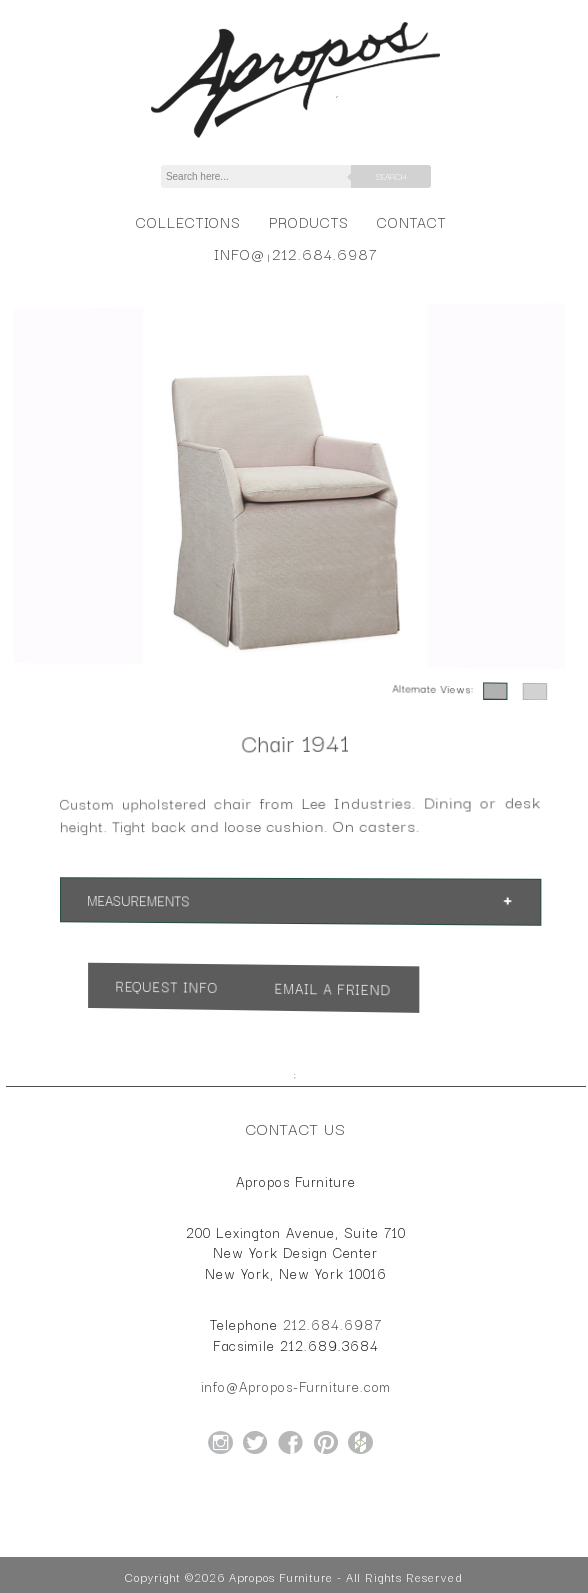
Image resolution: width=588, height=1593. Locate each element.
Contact (411, 221)
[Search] (267, 176)
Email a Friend (330, 988)
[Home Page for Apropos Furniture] (295, 138)
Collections (188, 221)
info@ (239, 253)
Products (309, 221)
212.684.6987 (324, 253)
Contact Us (296, 1128)
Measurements (152, 899)
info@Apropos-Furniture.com (296, 1386)
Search (391, 176)
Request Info (178, 984)
